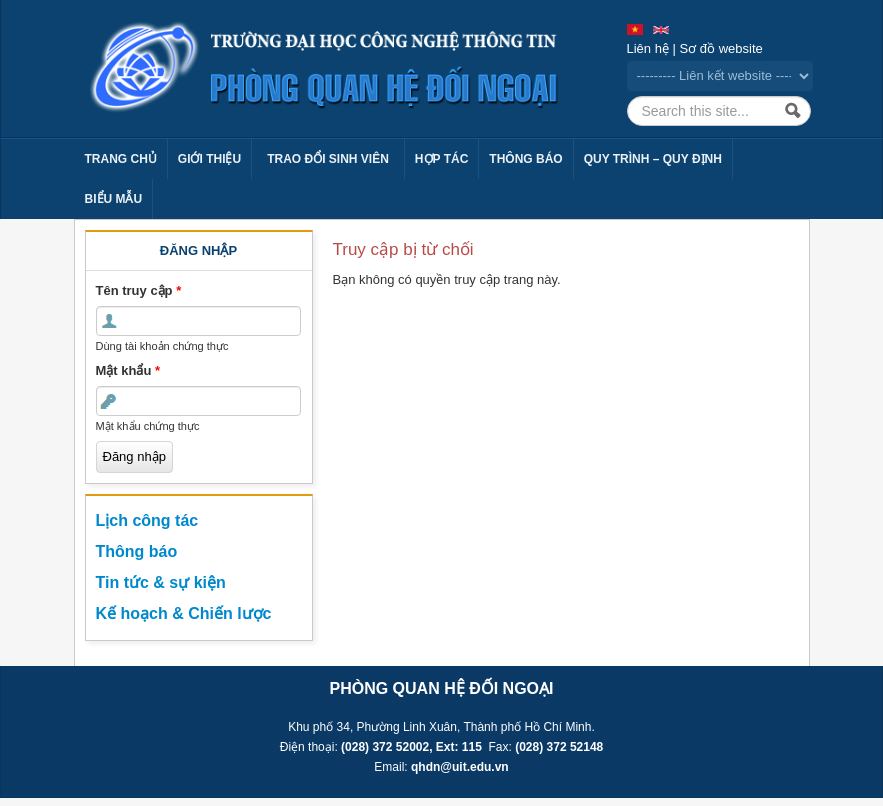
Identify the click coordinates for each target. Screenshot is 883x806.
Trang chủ (121, 159)
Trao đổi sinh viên (328, 159)
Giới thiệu (209, 159)
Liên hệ (648, 48)
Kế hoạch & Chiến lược (184, 613)
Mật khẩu (128, 370)
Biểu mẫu (114, 199)
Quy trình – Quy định (653, 159)
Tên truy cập (139, 290)
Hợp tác (441, 159)
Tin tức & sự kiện (161, 582)
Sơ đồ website (721, 48)
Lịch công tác (147, 520)
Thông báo (525, 159)
